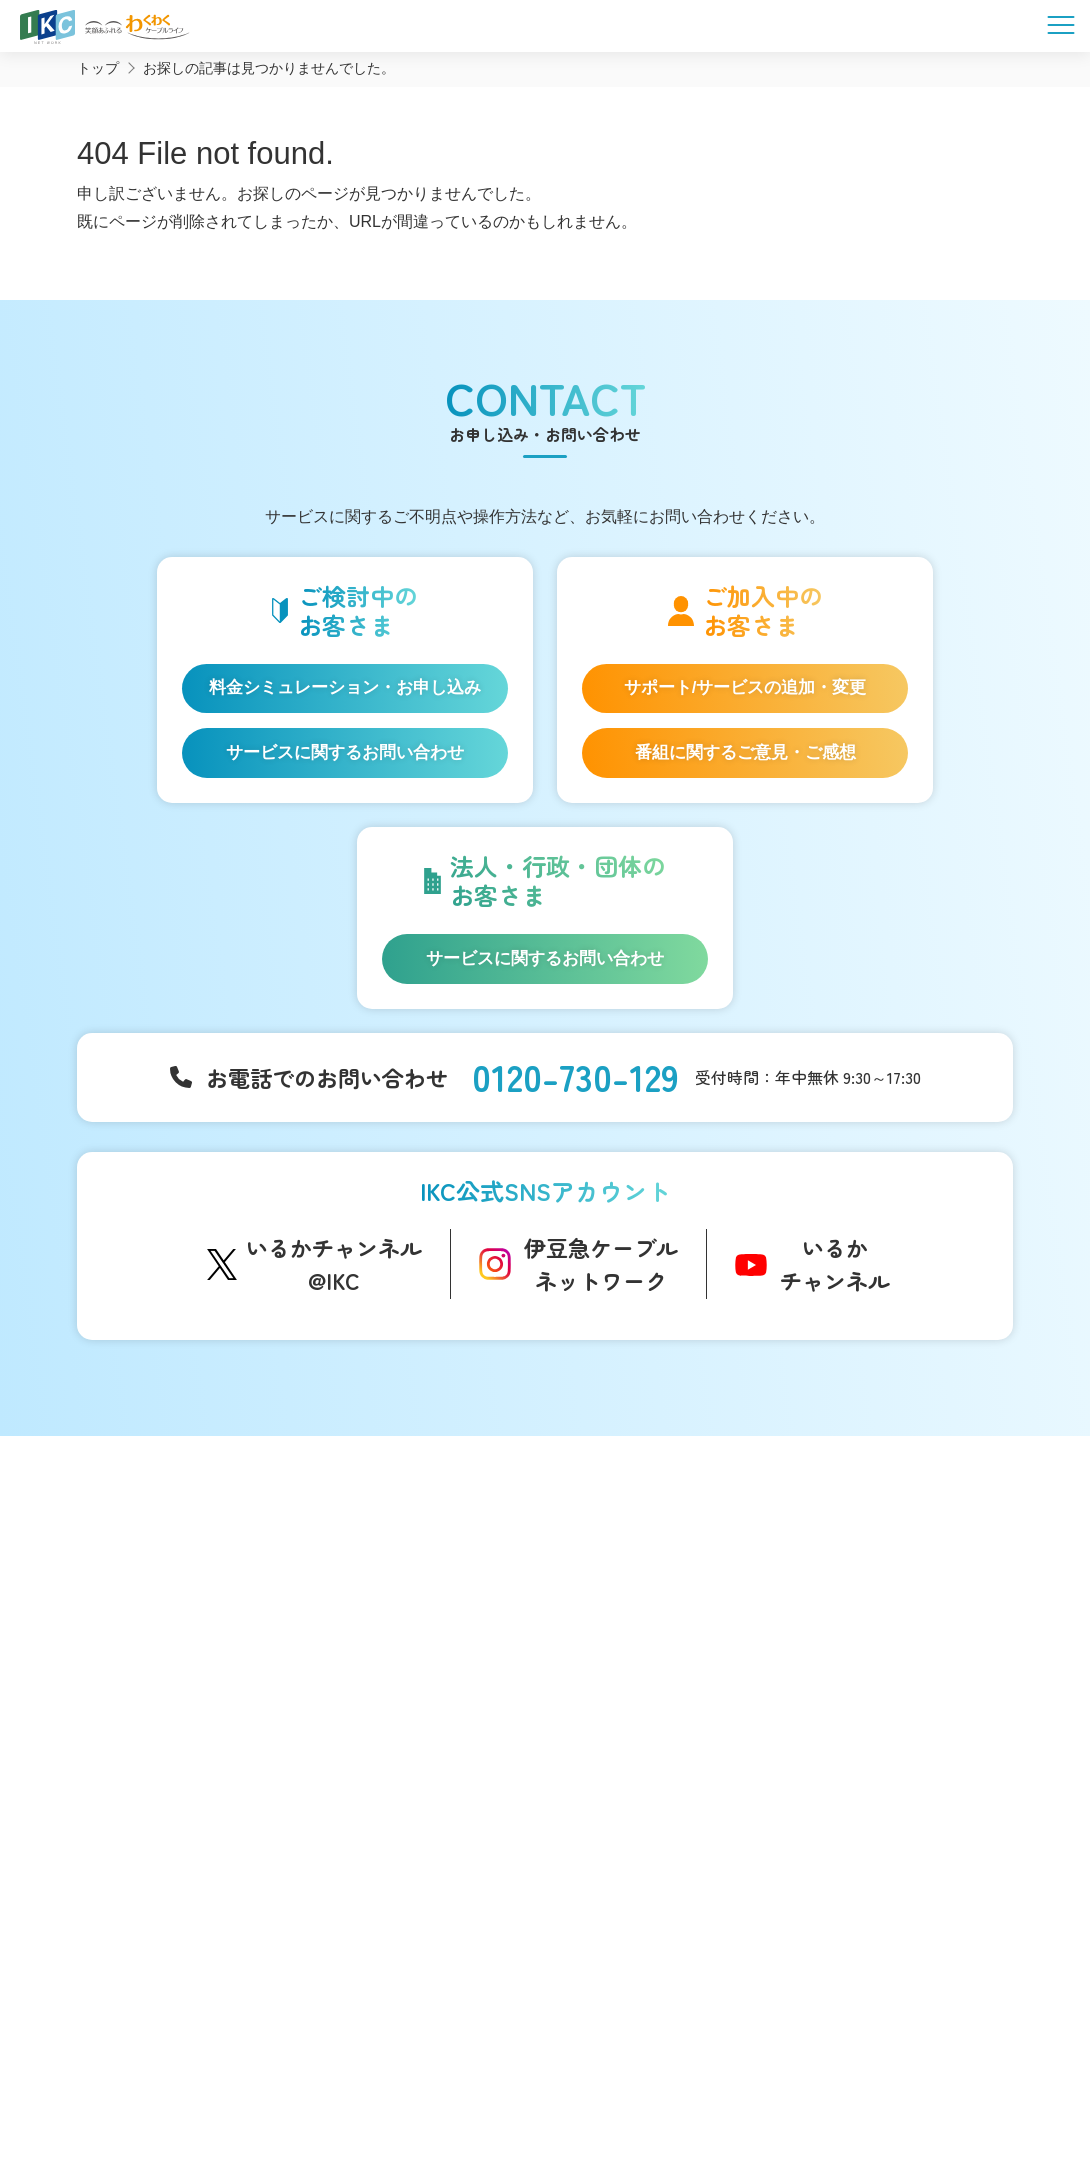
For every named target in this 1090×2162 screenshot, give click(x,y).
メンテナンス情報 (657, 1668)
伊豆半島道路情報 (387, 1807)
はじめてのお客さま (172, 1606)
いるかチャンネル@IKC (334, 1284)
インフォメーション (665, 1569)
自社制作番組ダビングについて (387, 1669)
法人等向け (634, 1751)
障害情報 (629, 1637)
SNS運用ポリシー (474, 2062)
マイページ (840, 1610)
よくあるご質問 (855, 1569)
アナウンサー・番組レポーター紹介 (443, 1628)
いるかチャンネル (835, 1284)
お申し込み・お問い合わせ (894, 1650)
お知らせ (629, 1606)
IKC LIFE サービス (164, 1782)
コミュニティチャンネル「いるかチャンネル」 (410, 1581)
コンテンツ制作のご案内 (678, 1818)
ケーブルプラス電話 (172, 1699)
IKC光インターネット (175, 1637)
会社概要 (360, 2062)
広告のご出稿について (671, 1787)
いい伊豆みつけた (387, 1766)
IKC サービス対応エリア (184, 1813)
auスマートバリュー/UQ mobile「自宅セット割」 (197, 1740)
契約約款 (730, 2062)
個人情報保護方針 (616, 2062)
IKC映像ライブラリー (397, 1711)
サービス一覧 (150, 1569)
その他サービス (650, 1849)
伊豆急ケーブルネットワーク (601, 1284)
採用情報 (832, 1691)
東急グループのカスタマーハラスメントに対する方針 (691, 2083)
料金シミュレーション (180, 1868)
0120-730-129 (575, 1093)
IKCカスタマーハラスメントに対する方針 (361, 2083)
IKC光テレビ (147, 1668)
